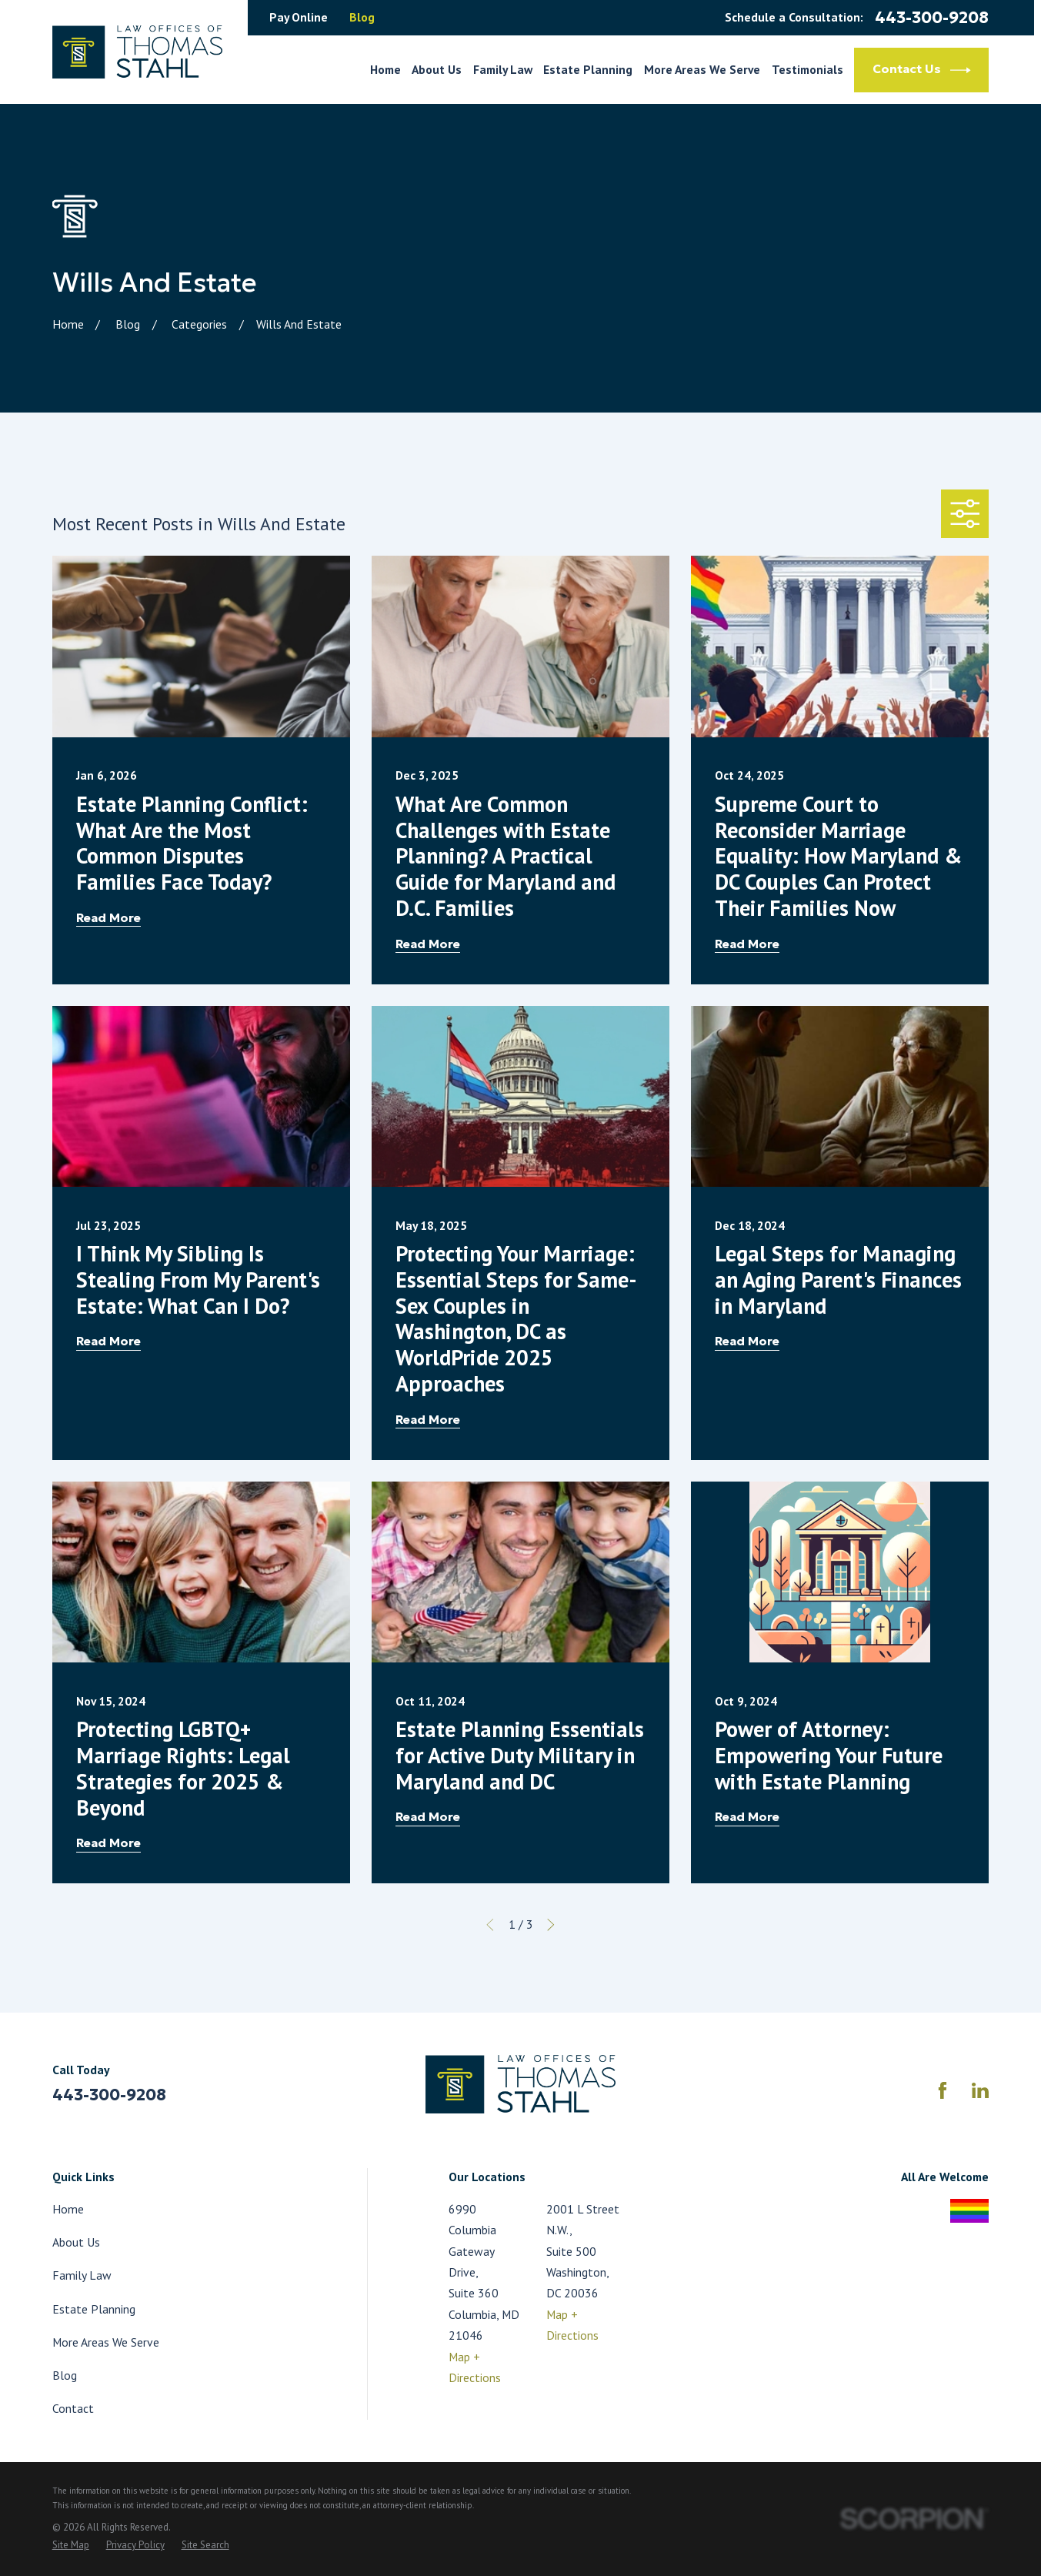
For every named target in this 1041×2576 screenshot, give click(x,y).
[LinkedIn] (980, 2090)
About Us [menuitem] (437, 69)
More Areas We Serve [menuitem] (702, 69)
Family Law (82, 2275)
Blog (362, 17)
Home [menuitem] (385, 69)
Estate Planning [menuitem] (587, 69)
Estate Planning (93, 2309)
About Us (76, 2242)
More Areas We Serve (105, 2342)
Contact (73, 2408)
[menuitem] (70, 2545)
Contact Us (922, 70)
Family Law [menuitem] (502, 69)
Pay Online (298, 17)
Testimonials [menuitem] (807, 69)
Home (68, 2209)
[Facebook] (942, 2090)
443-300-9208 (932, 18)
